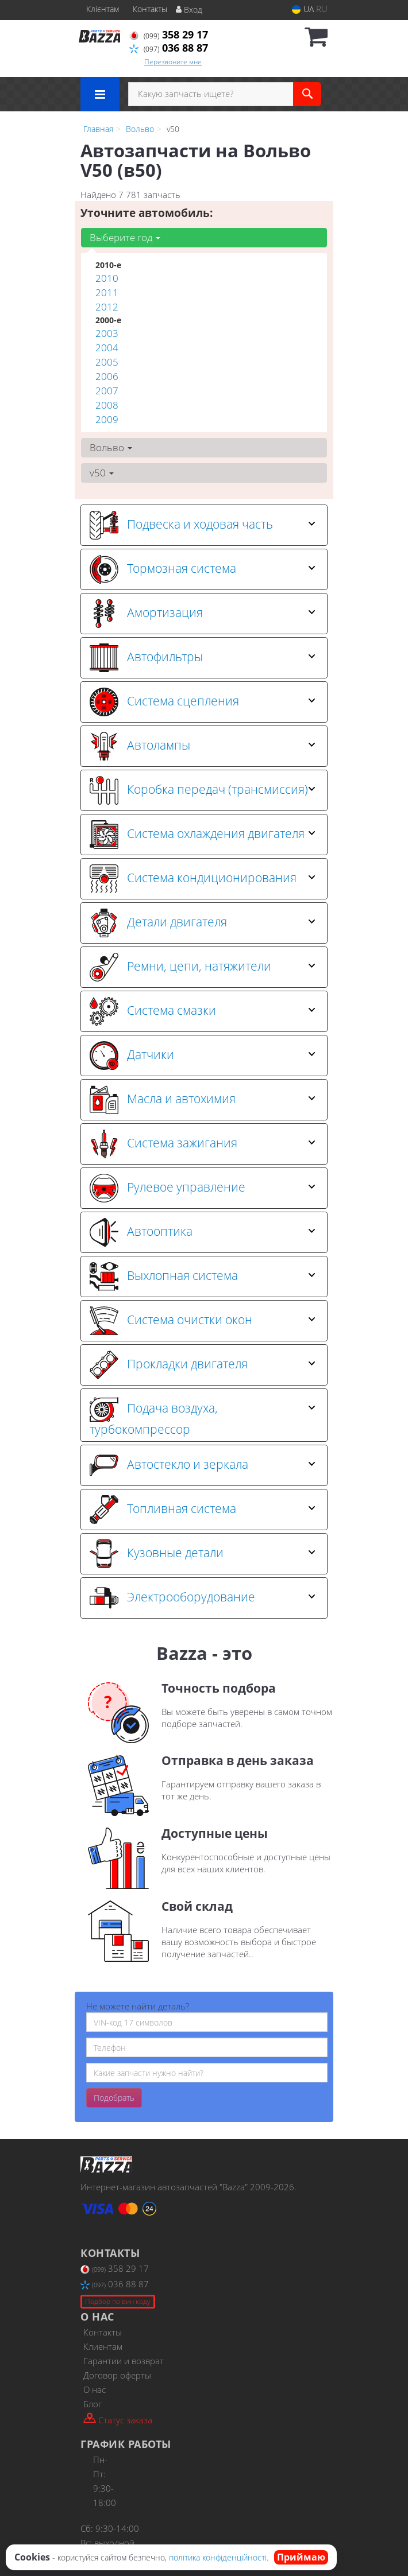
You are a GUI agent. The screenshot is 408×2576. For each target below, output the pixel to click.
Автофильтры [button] (202, 657)
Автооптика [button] (202, 1232)
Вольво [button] (111, 447)
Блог (92, 2404)
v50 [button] (102, 472)
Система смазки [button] (202, 1011)
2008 (106, 405)
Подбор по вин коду (118, 2301)
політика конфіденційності (218, 2557)
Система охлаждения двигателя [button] (202, 834)
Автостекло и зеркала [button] (202, 1465)
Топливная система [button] (202, 1509)
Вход (189, 9)
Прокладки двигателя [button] (202, 1365)
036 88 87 (168, 48)
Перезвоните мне (173, 62)
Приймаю (301, 2557)
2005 (106, 361)
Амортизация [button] (202, 613)
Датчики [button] (202, 1055)
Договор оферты (117, 2375)
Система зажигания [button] (202, 1144)
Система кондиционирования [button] (202, 878)
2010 (106, 278)
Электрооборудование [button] (202, 1598)
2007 (106, 390)
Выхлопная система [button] (202, 1276)
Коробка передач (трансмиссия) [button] (202, 790)
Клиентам (102, 2346)
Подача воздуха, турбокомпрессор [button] (202, 1415)
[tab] (204, 525)
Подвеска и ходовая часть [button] (202, 525)
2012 (106, 306)
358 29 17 (168, 34)
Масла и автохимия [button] (202, 1099)
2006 (106, 376)
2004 (106, 347)
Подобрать (114, 2097)
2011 (106, 292)
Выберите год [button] (125, 237)
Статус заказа (117, 2419)
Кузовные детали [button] (202, 1553)
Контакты (150, 8)
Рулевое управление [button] (202, 1188)
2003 (106, 333)
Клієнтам (102, 8)
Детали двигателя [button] (202, 923)
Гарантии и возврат (123, 2360)
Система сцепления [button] (202, 702)
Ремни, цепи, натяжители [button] (202, 967)
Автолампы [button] (202, 746)
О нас (94, 2389)
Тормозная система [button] (202, 569)
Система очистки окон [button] (202, 1320)
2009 (106, 419)
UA (303, 8)
